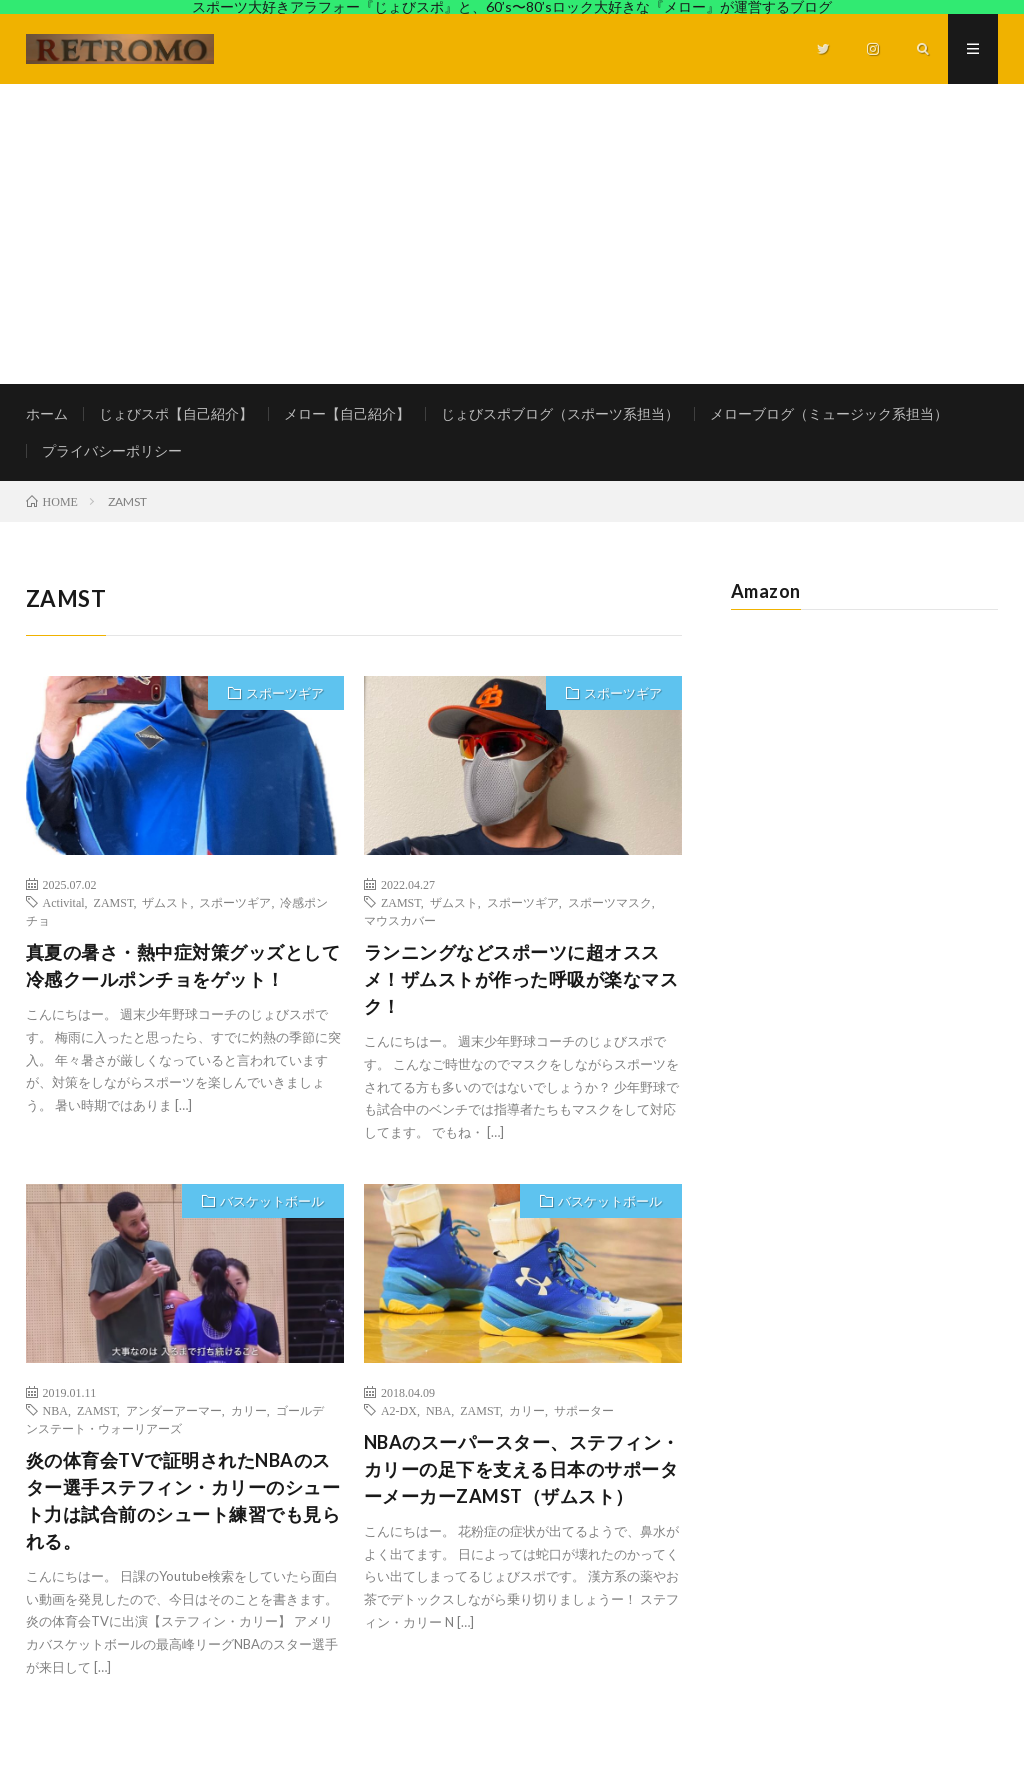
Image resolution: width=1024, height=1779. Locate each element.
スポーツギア (285, 693)
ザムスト (166, 902)
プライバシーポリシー (112, 450)
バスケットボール (272, 1201)
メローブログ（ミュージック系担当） (829, 413)
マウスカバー (400, 920)
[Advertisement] (512, 234)
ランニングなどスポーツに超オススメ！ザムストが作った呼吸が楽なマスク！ (521, 979)
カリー (249, 1410)
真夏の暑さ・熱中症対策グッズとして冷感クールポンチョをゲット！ (183, 965)
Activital (64, 902)
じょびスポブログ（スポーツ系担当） (560, 413)
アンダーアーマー (174, 1410)
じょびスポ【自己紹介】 (176, 413)
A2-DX (399, 1410)
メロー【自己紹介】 (347, 413)
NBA (55, 1410)
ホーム (47, 413)
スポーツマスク (610, 902)
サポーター (584, 1410)
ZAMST (114, 902)
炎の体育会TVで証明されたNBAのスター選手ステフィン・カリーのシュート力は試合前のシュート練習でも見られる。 (183, 1500)
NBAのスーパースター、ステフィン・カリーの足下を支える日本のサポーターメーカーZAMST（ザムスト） (522, 1469)
